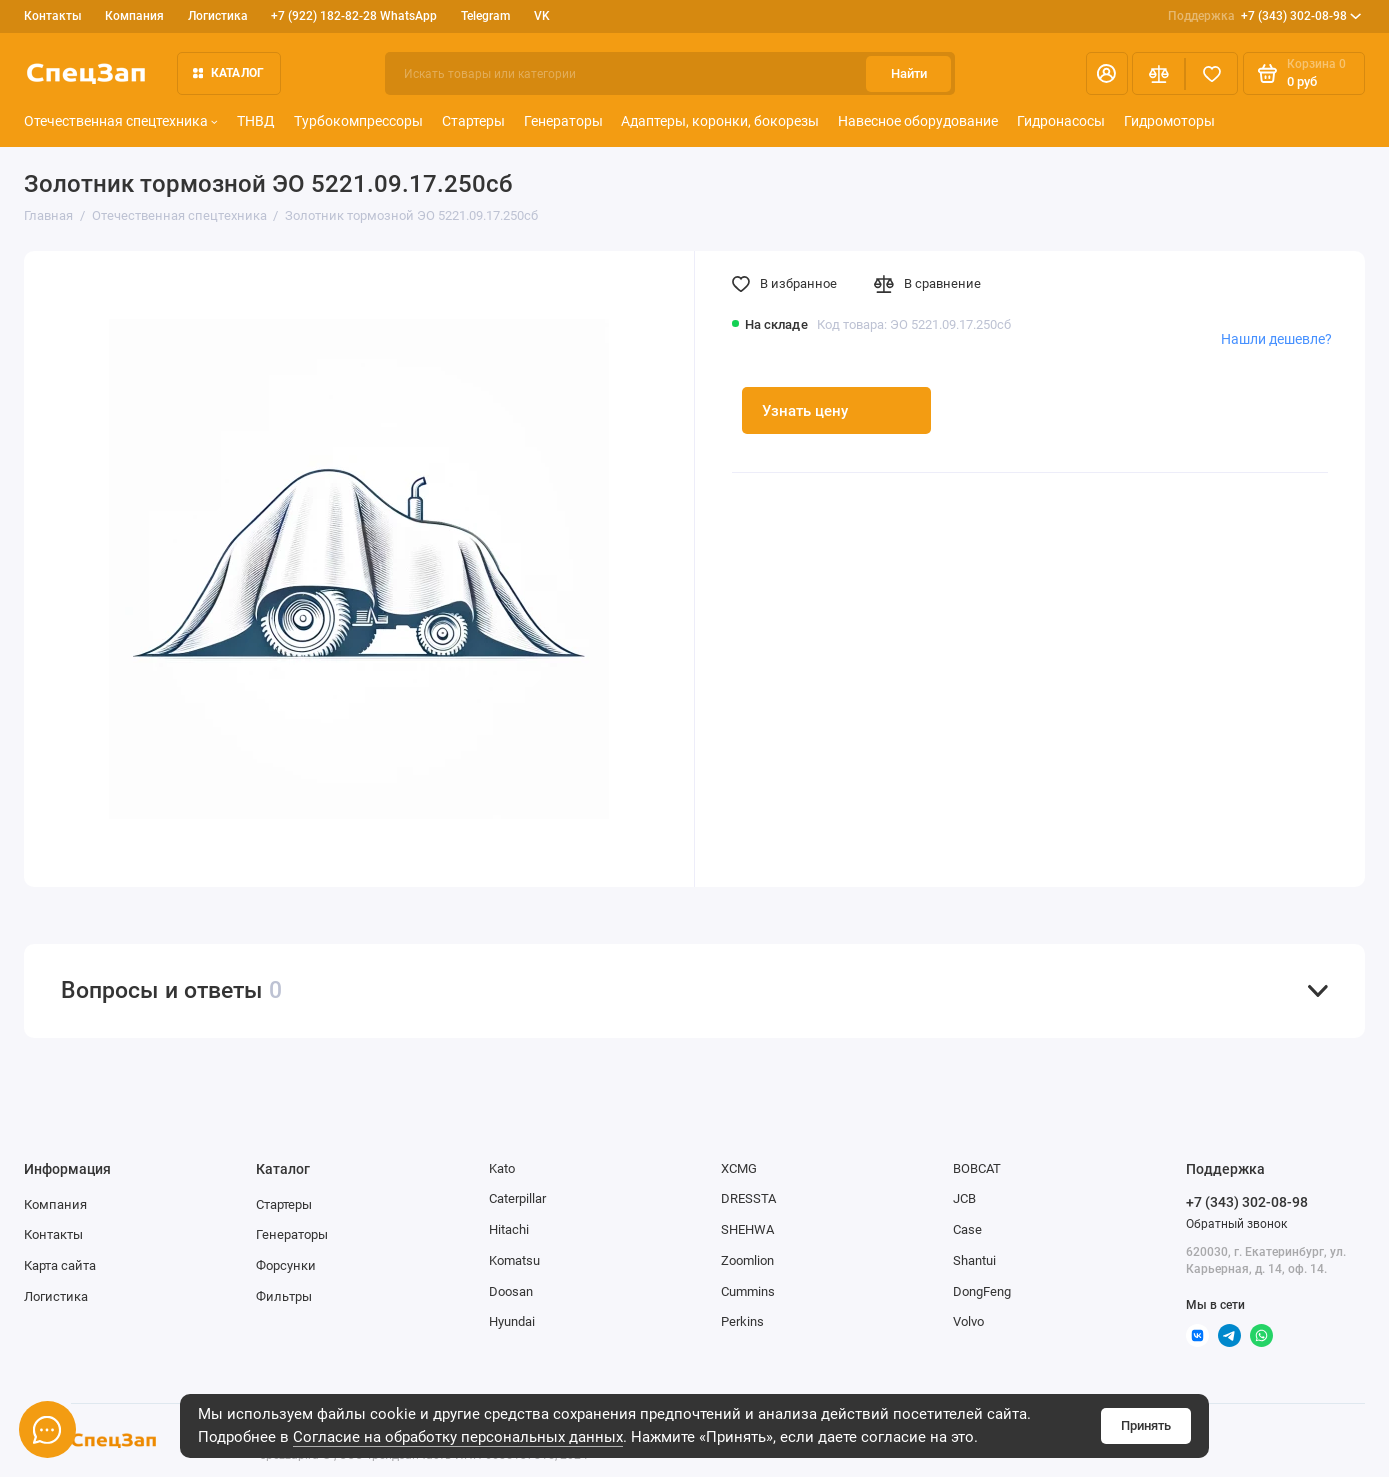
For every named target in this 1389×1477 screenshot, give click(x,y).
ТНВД (256, 121)
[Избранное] (1211, 73)
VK (542, 16)
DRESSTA (748, 1198)
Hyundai (512, 1321)
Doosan (511, 1291)
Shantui (974, 1260)
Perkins (742, 1321)
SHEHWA (747, 1229)
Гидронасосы (1061, 121)
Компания (134, 16)
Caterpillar (517, 1198)
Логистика (218, 16)
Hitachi (509, 1229)
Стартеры (473, 121)
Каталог (229, 73)
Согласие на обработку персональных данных (458, 1437)
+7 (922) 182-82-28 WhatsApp (354, 16)
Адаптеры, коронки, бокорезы (720, 121)
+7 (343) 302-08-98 (1265, 16)
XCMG (739, 1168)
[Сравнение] (1158, 73)
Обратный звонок (1236, 1224)
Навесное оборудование (918, 121)
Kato (502, 1168)
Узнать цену (805, 411)
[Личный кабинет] (1107, 73)
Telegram (485, 16)
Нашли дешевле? (1276, 339)
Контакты (53, 16)
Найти (909, 73)
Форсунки (286, 1265)
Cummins (748, 1291)
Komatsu (514, 1260)
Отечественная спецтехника (121, 121)
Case (967, 1229)
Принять (1146, 1425)
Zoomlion (747, 1260)
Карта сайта (60, 1265)
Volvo (968, 1321)
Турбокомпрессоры (358, 121)
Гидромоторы (1169, 121)
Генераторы (563, 121)
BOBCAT (977, 1168)
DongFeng (982, 1291)
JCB (964, 1198)
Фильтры (284, 1296)
